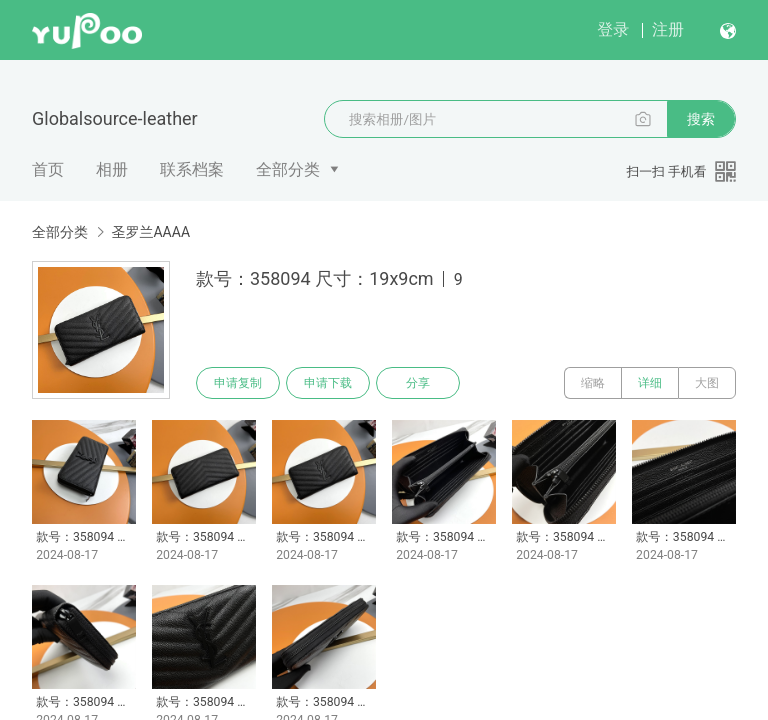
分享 (418, 383)
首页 (48, 169)
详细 (650, 383)
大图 (707, 383)
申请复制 (238, 383)
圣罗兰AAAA (150, 232)
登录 (613, 29)
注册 (668, 29)
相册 (112, 169)
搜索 (701, 119)
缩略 (593, 383)
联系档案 (192, 169)
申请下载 (328, 383)
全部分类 (288, 169)
